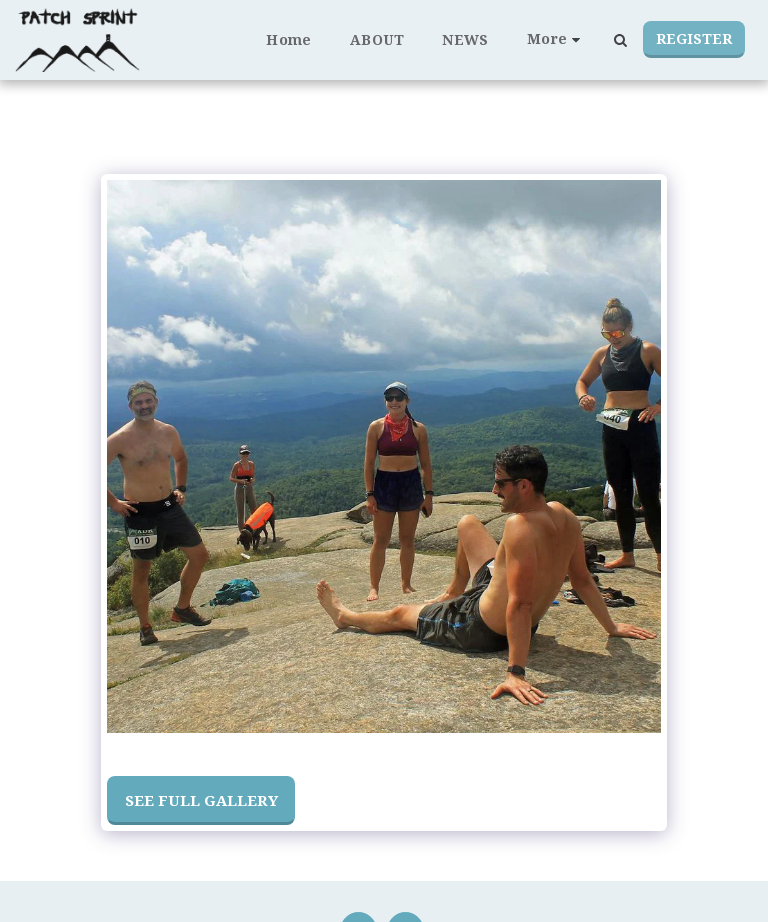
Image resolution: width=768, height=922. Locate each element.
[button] (620, 40)
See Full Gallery (201, 800)
